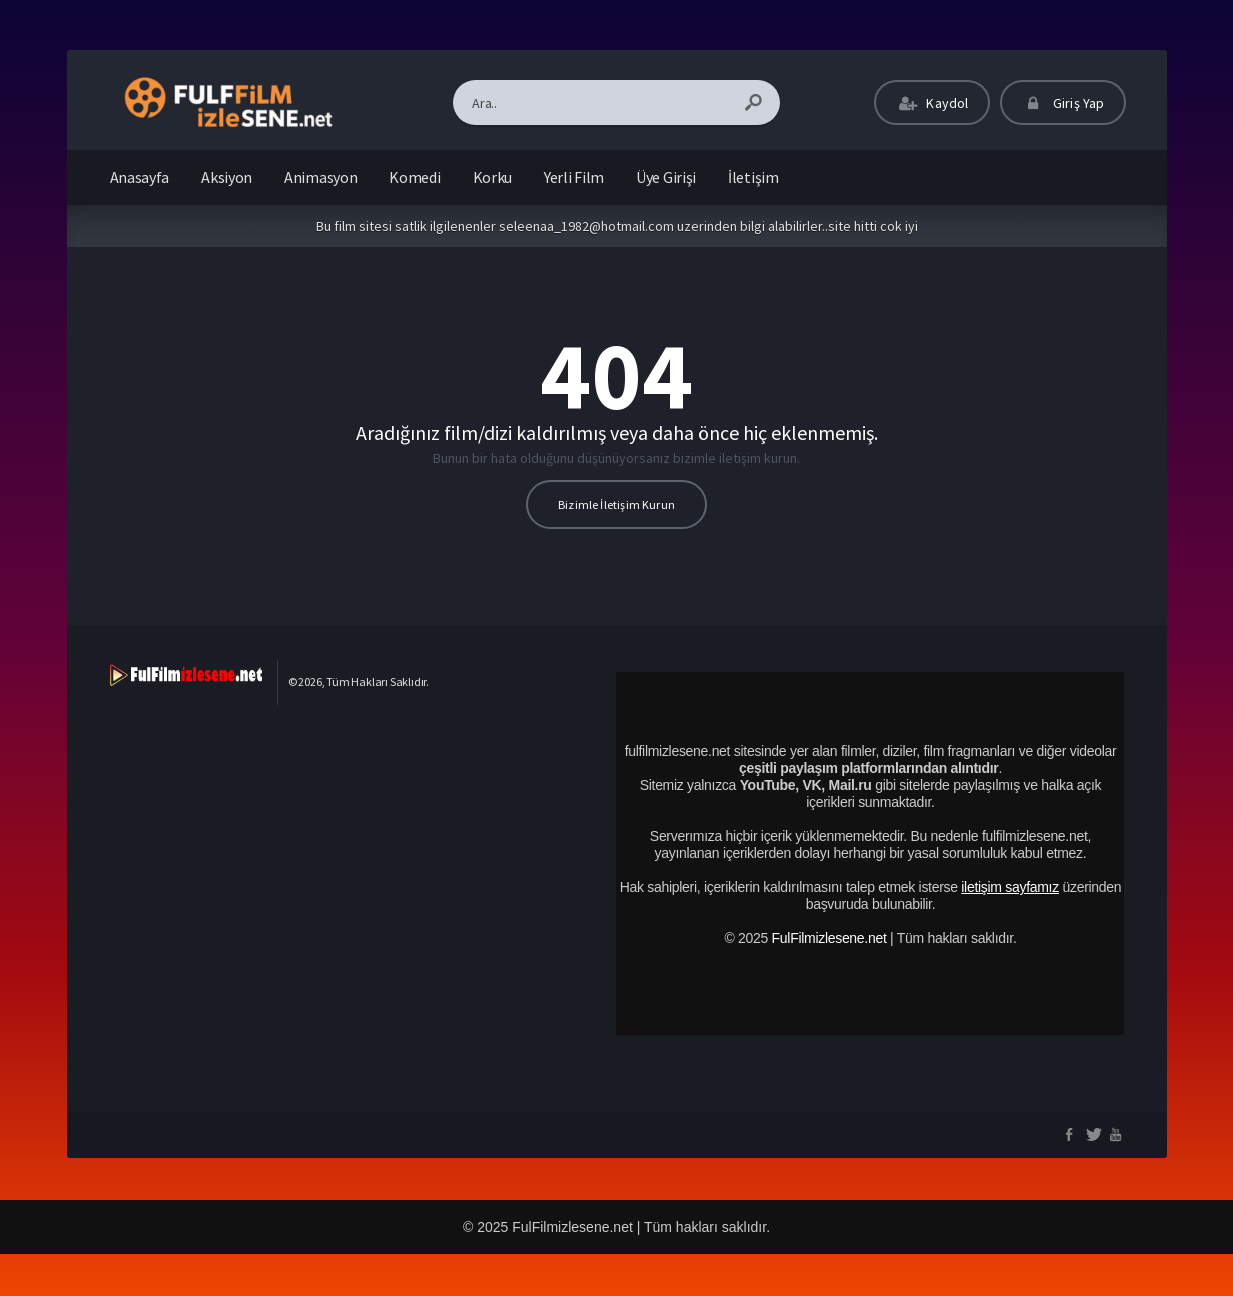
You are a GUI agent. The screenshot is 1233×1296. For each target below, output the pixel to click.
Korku (493, 177)
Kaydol (932, 103)
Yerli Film (574, 177)
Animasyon (320, 177)
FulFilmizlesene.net (829, 938)
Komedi (414, 177)
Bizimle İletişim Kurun (616, 504)
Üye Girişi (666, 177)
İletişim (753, 177)
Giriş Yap (1063, 103)
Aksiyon (226, 177)
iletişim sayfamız (1010, 887)
